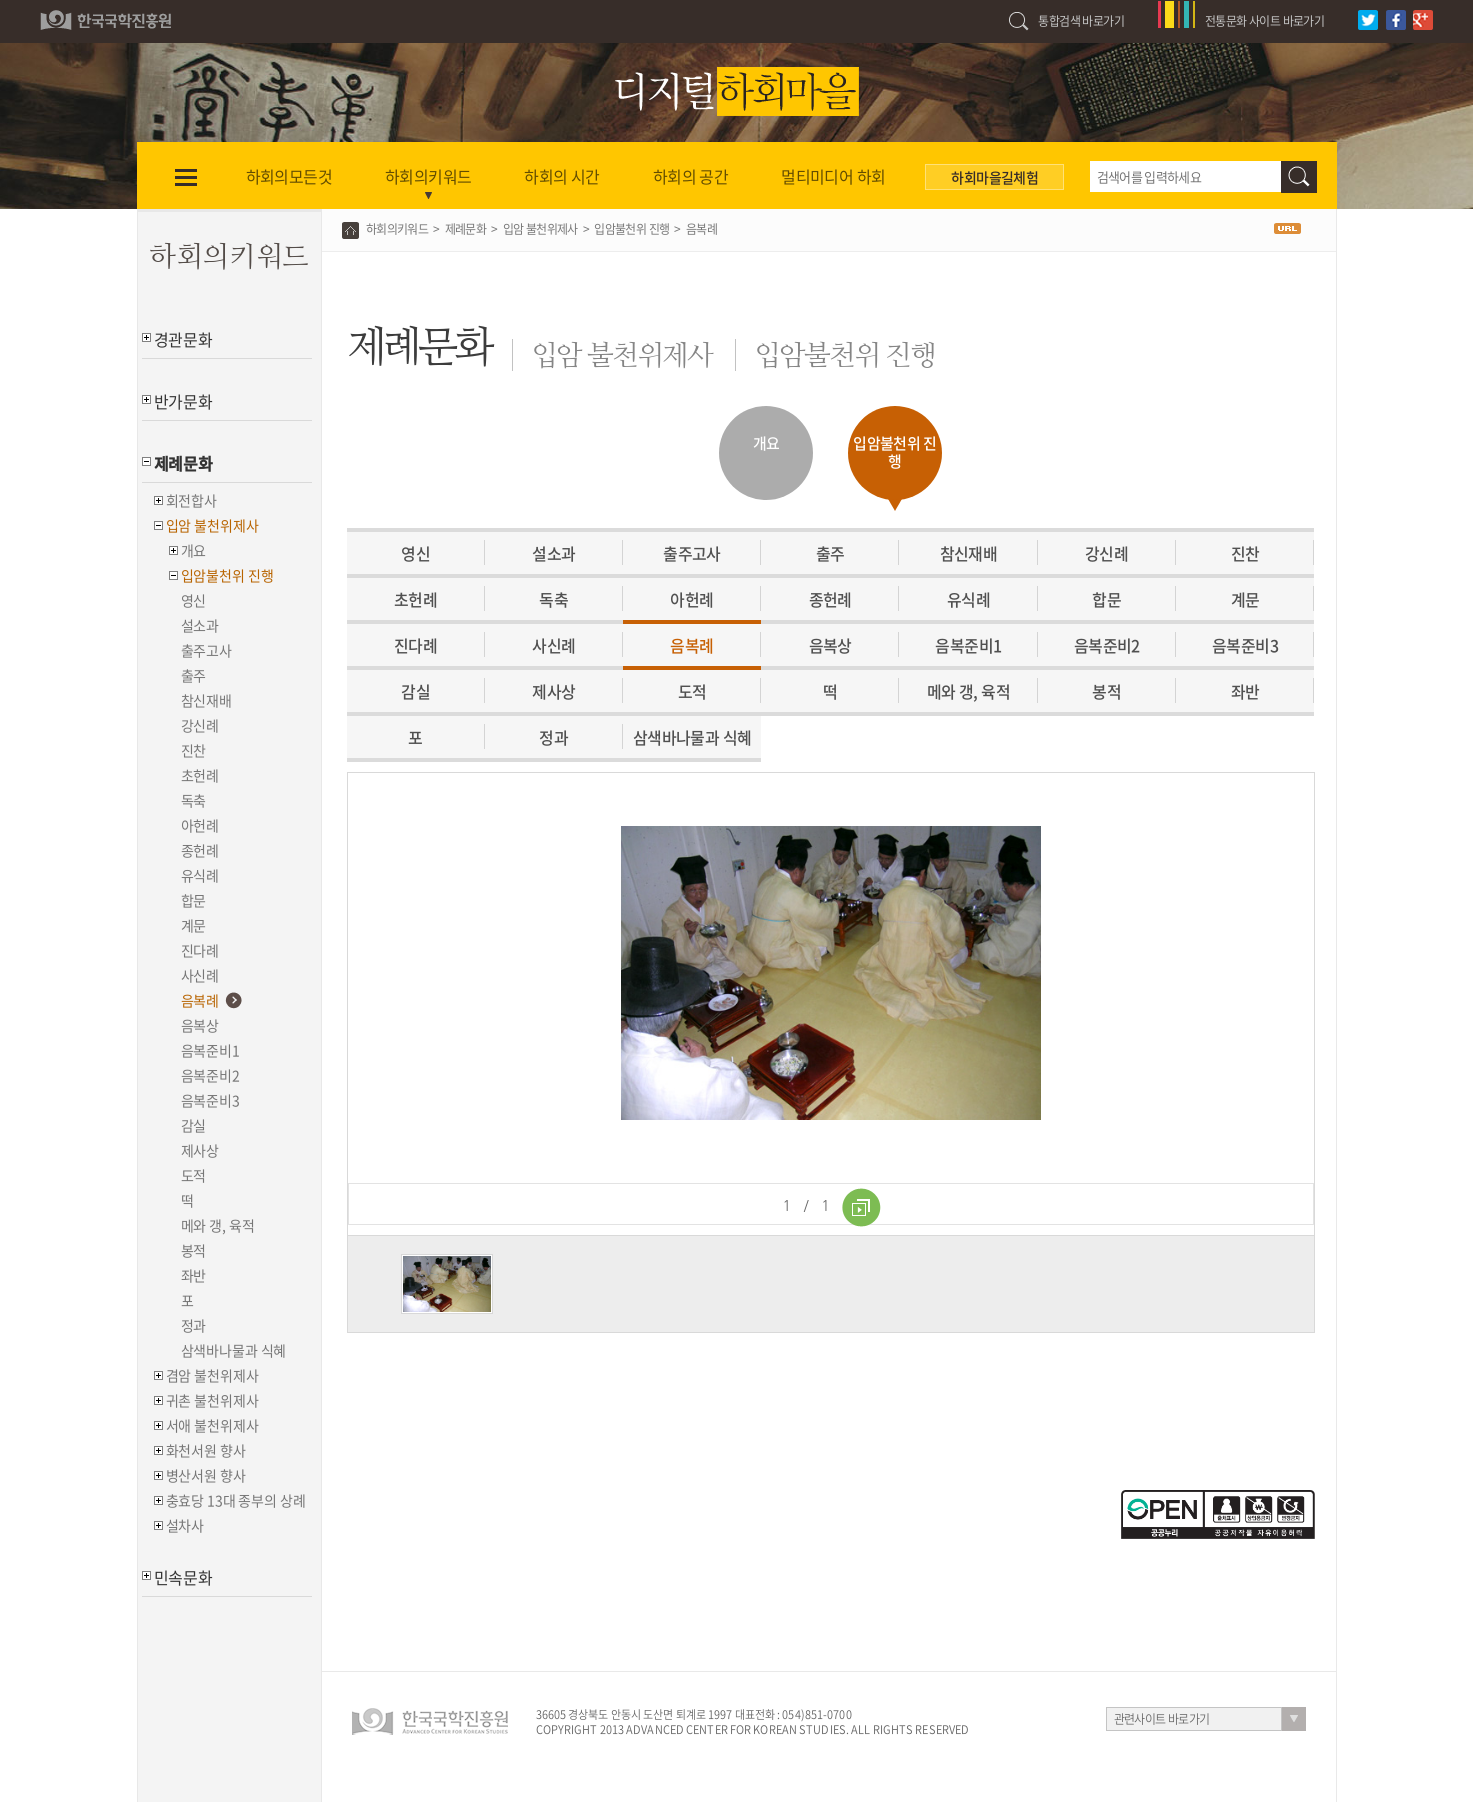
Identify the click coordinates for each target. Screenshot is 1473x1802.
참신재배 (206, 700)
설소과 (200, 625)
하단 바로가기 (0, 0)
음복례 (200, 1000)
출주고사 (206, 650)
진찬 (194, 750)
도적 (194, 1175)
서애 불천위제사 (212, 1425)
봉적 (194, 1250)
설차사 (185, 1525)
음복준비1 (210, 1050)
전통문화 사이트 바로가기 (1264, 21)
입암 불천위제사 (212, 525)
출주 (194, 675)
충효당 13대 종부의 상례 (236, 1500)
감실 (194, 1125)
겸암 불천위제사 (212, 1375)
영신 (194, 600)
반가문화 (183, 401)
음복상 (200, 1025)
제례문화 (183, 463)
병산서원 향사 (206, 1475)
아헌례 (200, 825)
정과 (194, 1325)
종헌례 (200, 850)
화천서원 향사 (206, 1450)
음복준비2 (210, 1075)
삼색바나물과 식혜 (234, 1350)
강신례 (200, 725)
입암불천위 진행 (227, 575)
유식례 (200, 875)
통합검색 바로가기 (1081, 21)
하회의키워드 (397, 229)
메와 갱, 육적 (218, 1225)
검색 (1299, 177)
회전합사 (191, 500)
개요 (194, 550)
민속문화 (183, 1577)
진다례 (200, 950)
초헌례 (200, 775)
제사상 (200, 1150)
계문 (194, 925)
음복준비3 (210, 1100)
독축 (194, 800)
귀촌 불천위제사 (212, 1400)
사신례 (200, 975)
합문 (194, 900)
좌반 (194, 1275)
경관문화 (183, 339)
